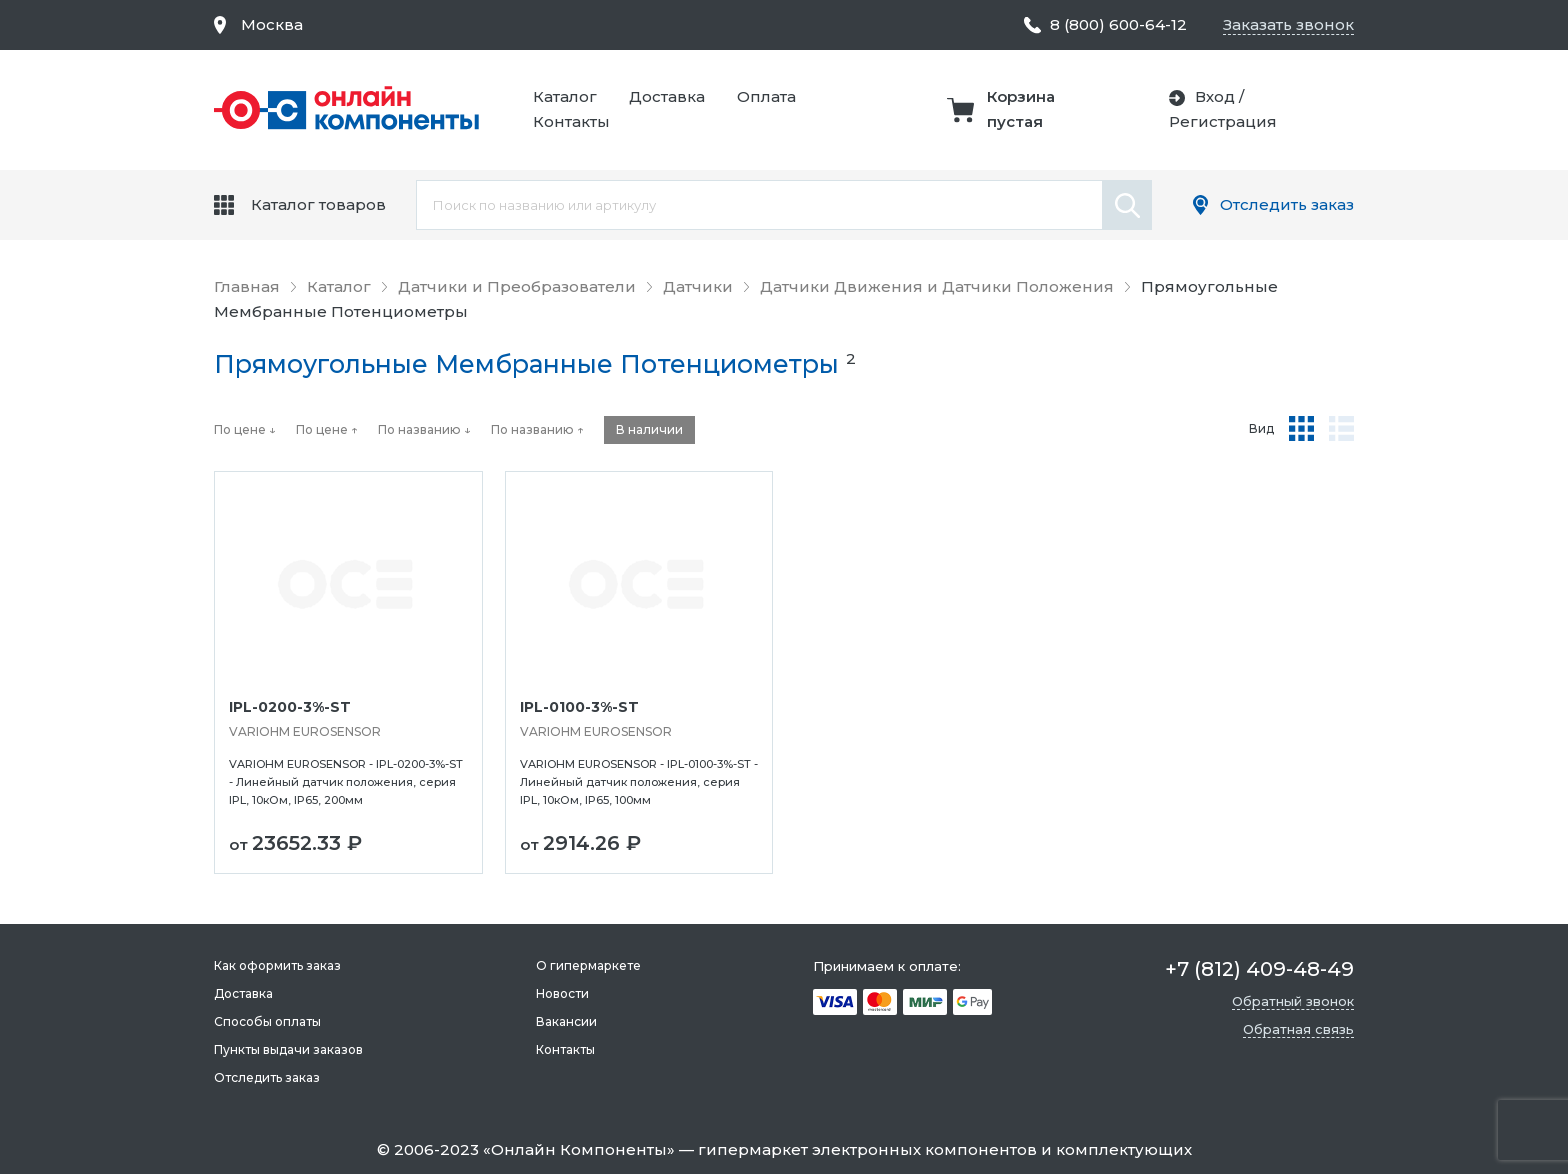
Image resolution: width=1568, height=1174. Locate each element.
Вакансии (566, 1021)
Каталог (565, 96)
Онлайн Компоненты (579, 1149)
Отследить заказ (1287, 204)
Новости (562, 993)
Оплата (766, 96)
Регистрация (1223, 121)
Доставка (667, 96)
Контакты (571, 121)
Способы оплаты (267, 1021)
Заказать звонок (1288, 24)
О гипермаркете (588, 965)
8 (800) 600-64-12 (1118, 24)
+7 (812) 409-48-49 (1259, 969)
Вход (1215, 96)
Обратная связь (1298, 1029)
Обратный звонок (1293, 1001)
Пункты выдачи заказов (288, 1049)
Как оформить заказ (277, 965)
